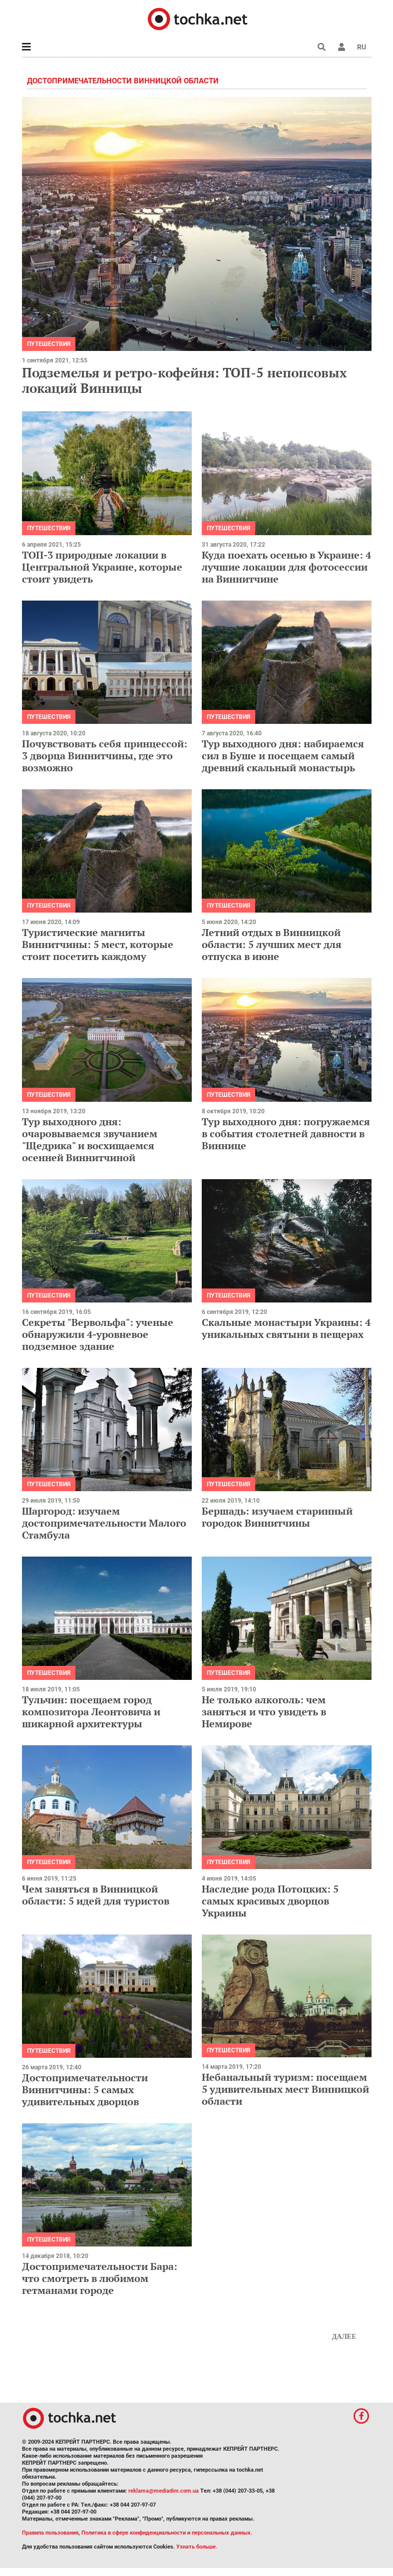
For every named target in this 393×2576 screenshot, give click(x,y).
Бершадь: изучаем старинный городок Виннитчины (277, 1517)
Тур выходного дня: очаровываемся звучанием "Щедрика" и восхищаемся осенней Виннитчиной (89, 1139)
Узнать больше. (196, 2547)
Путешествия (48, 343)
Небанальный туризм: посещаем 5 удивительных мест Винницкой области (285, 2089)
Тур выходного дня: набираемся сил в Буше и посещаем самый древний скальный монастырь (283, 755)
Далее (344, 2336)
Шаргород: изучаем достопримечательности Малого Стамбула (104, 1523)
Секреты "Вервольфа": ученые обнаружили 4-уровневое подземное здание (97, 1334)
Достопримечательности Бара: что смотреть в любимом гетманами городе (99, 2278)
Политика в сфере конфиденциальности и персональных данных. (166, 2533)
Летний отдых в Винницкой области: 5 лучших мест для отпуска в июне (272, 944)
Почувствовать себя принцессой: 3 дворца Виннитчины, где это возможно (104, 755)
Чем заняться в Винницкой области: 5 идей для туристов (95, 1895)
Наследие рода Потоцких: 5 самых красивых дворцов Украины (270, 1901)
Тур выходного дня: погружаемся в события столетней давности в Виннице (286, 1133)
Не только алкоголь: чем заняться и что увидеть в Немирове (264, 1711)
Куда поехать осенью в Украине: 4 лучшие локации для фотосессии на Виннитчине (286, 567)
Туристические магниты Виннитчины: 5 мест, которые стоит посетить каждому (97, 944)
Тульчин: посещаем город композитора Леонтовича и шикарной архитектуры (91, 1711)
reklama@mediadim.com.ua (163, 2491)
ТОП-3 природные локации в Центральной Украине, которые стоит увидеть (102, 567)
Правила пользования (50, 2533)
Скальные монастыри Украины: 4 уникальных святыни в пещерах (286, 1328)
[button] (342, 47)
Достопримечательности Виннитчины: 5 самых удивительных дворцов (85, 2089)
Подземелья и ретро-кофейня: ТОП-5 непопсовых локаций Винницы (184, 380)
